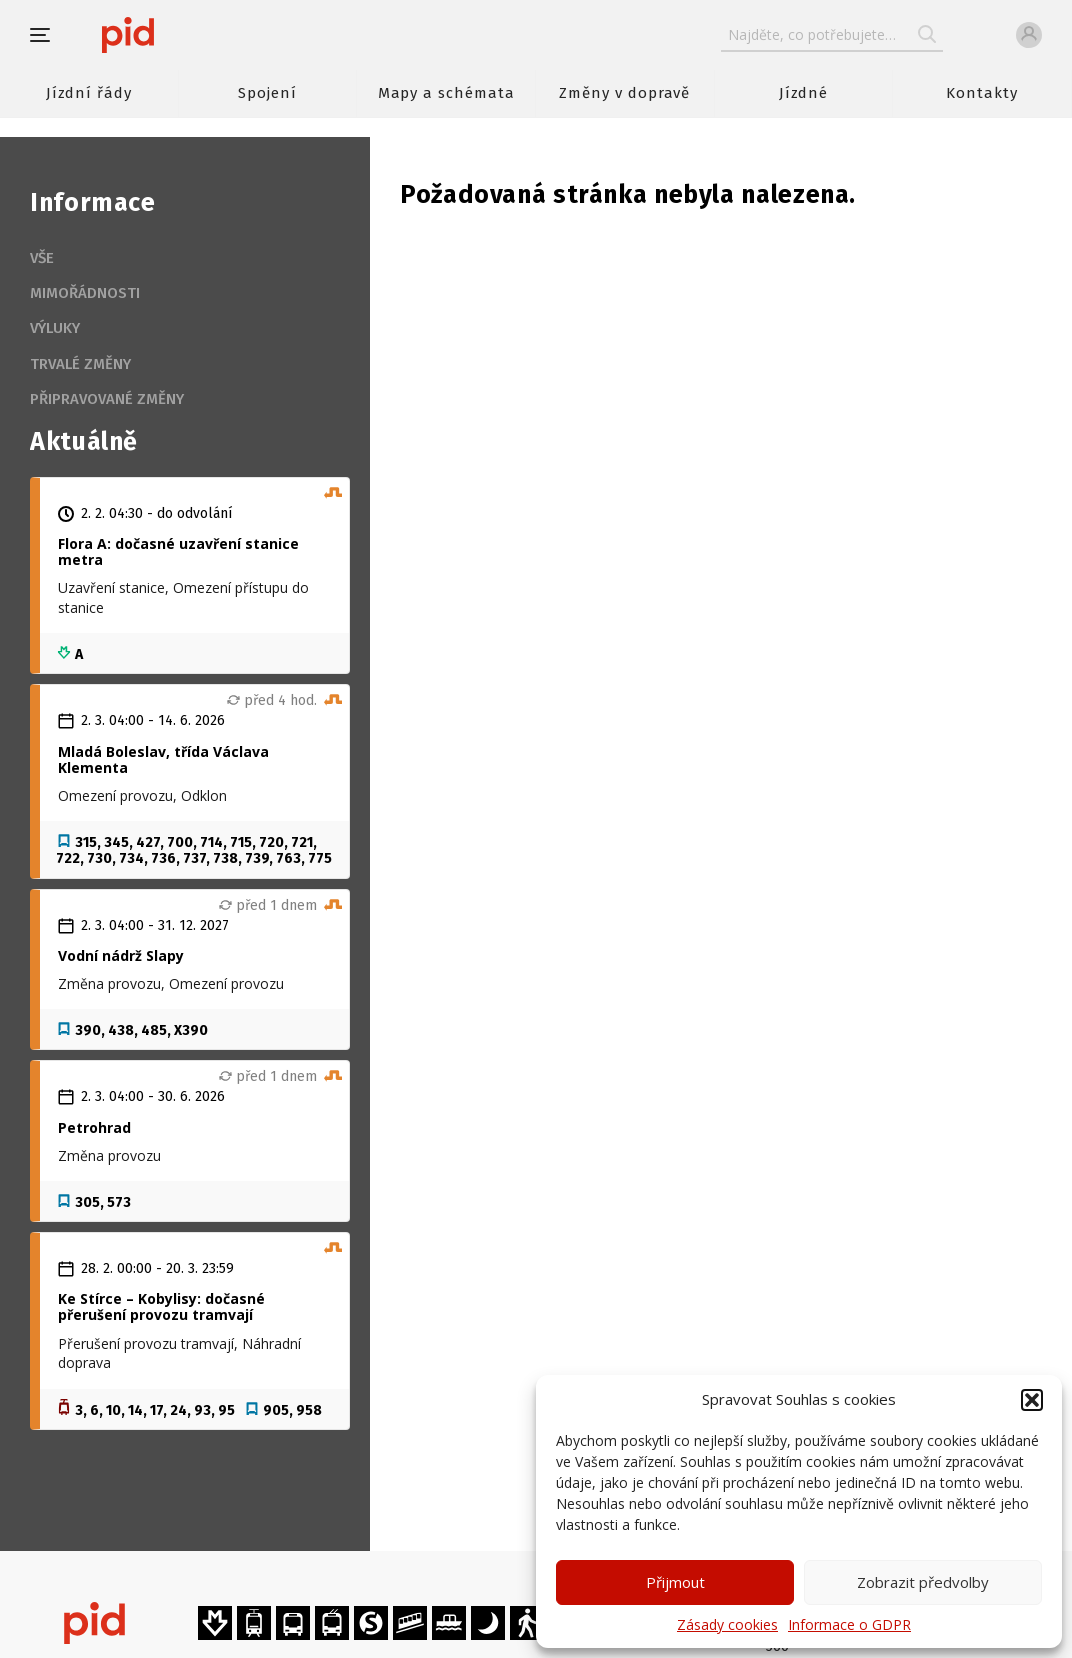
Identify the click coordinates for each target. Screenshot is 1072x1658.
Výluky (55, 328)
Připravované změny (107, 399)
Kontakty (982, 93)
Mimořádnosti (85, 293)
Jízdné (804, 93)
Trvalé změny (80, 364)
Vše (42, 258)
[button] (1032, 1400)
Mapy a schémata (446, 93)
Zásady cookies (727, 1624)
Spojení (267, 93)
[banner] (187, 35)
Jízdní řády (89, 93)
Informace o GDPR (849, 1624)
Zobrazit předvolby (923, 1582)
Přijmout (675, 1582)
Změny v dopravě (624, 93)
